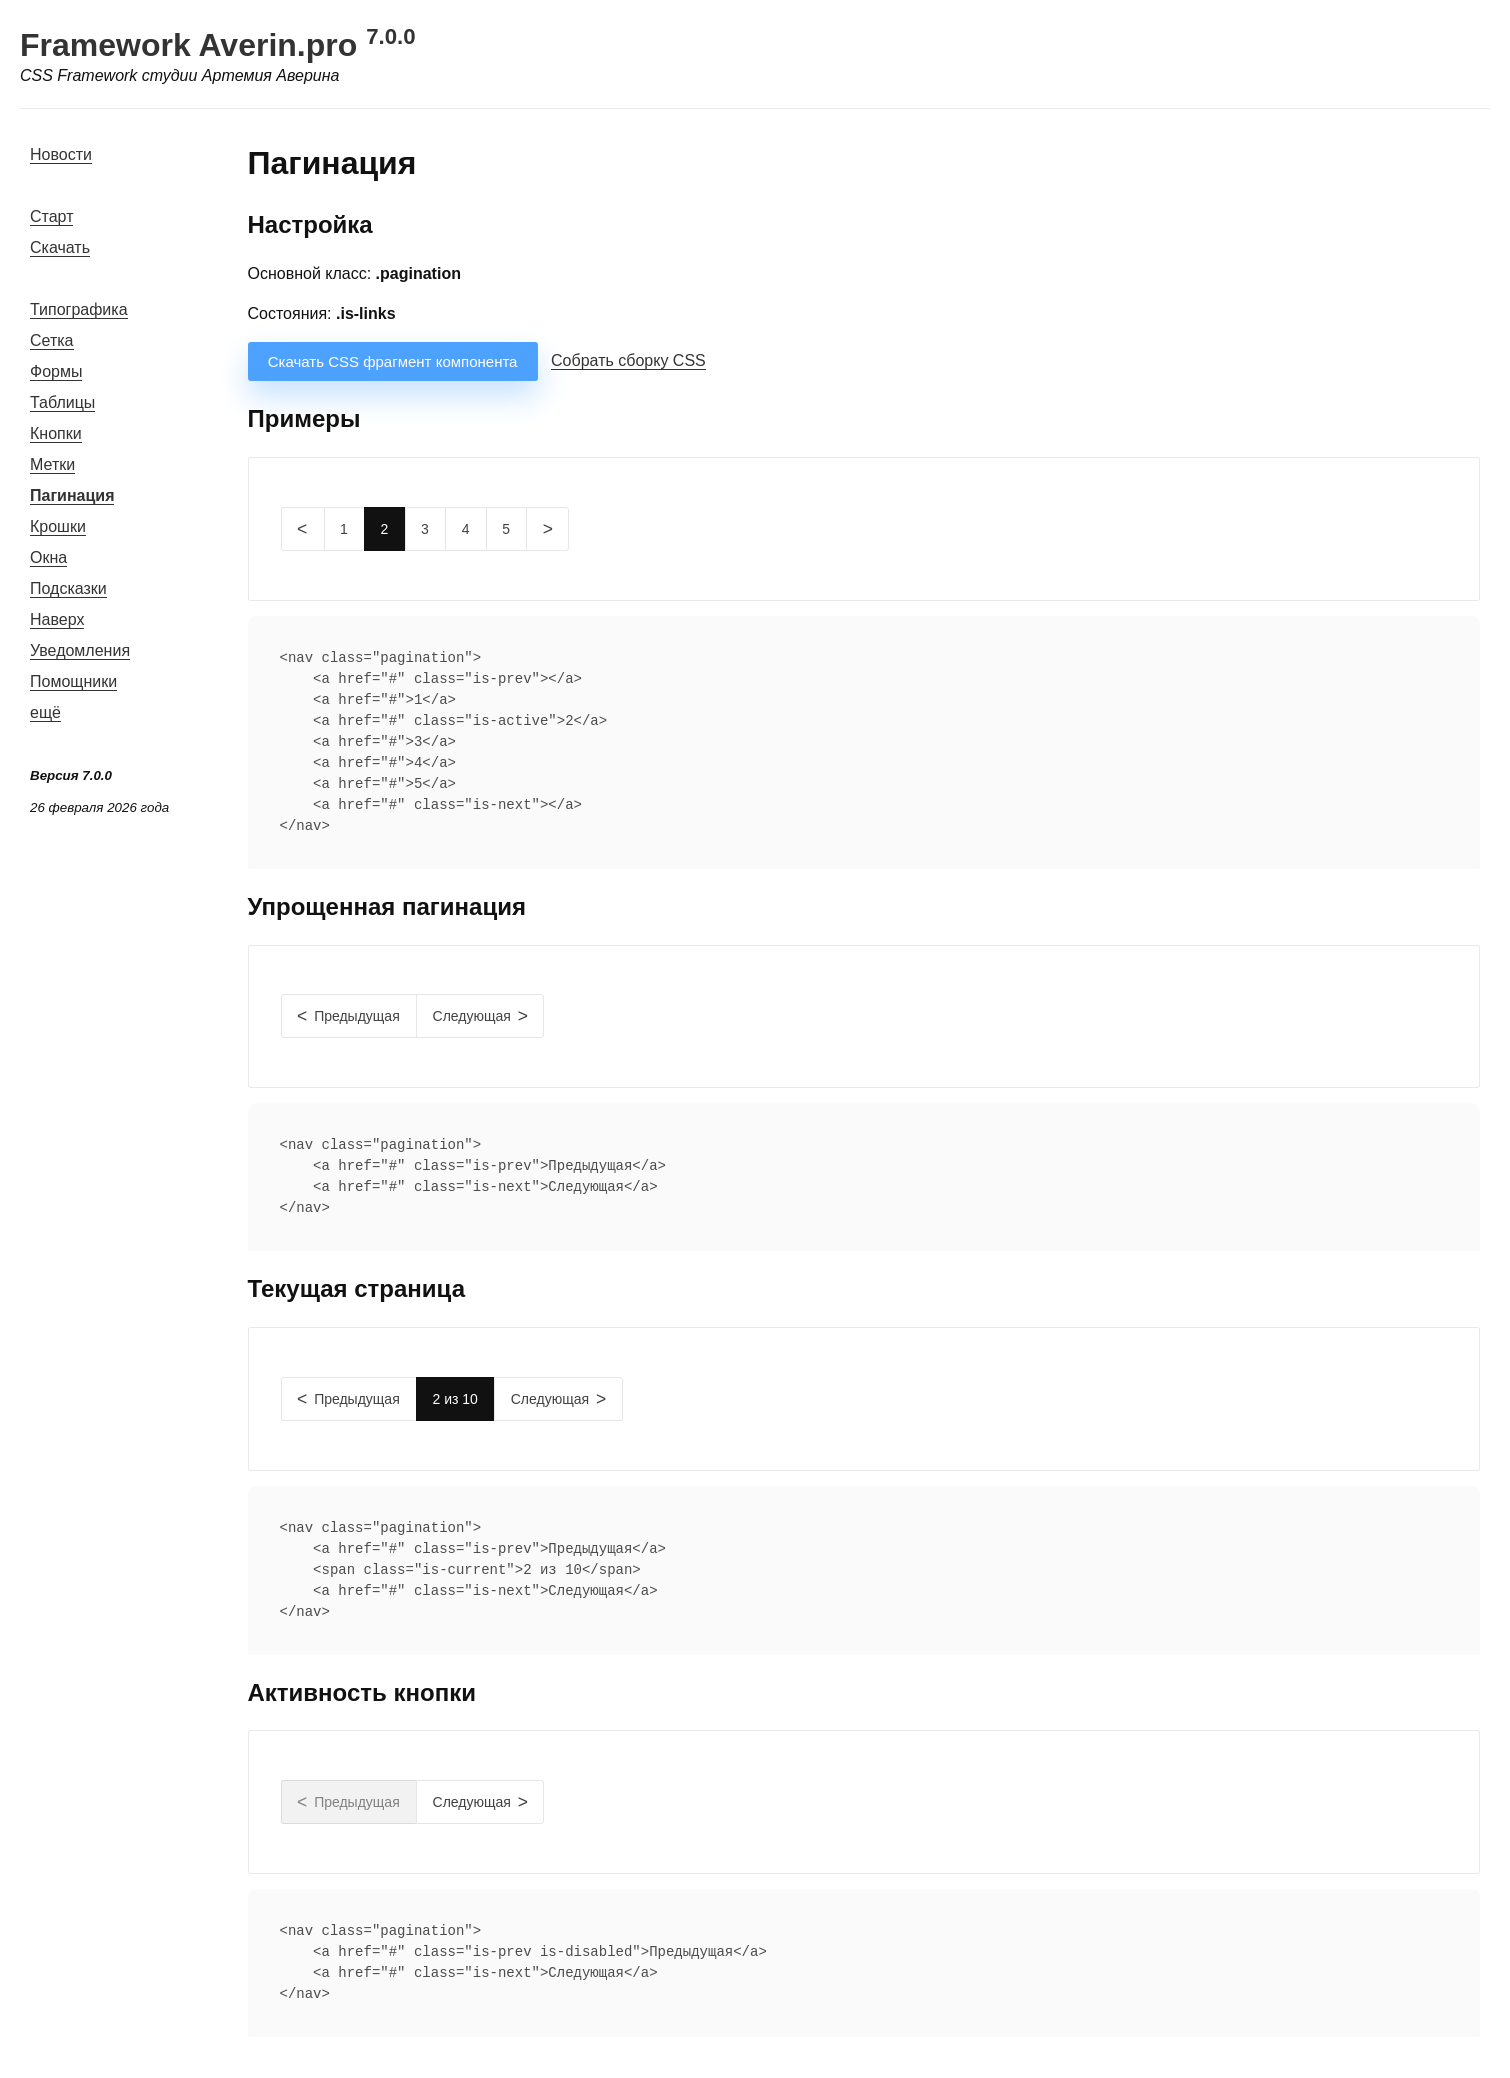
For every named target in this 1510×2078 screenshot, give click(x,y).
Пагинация (72, 495)
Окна (48, 557)
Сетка (52, 340)
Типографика (79, 309)
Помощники (73, 681)
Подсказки (68, 588)
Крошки (58, 526)
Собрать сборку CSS (628, 360)
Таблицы (62, 402)
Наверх (57, 619)
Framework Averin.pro (218, 45)
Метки (52, 464)
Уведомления (80, 650)
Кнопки (56, 433)
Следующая (472, 1016)
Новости (61, 154)
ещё (45, 712)
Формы (56, 371)
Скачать (60, 247)
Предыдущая (357, 1016)
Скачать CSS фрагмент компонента (393, 361)
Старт (51, 216)
